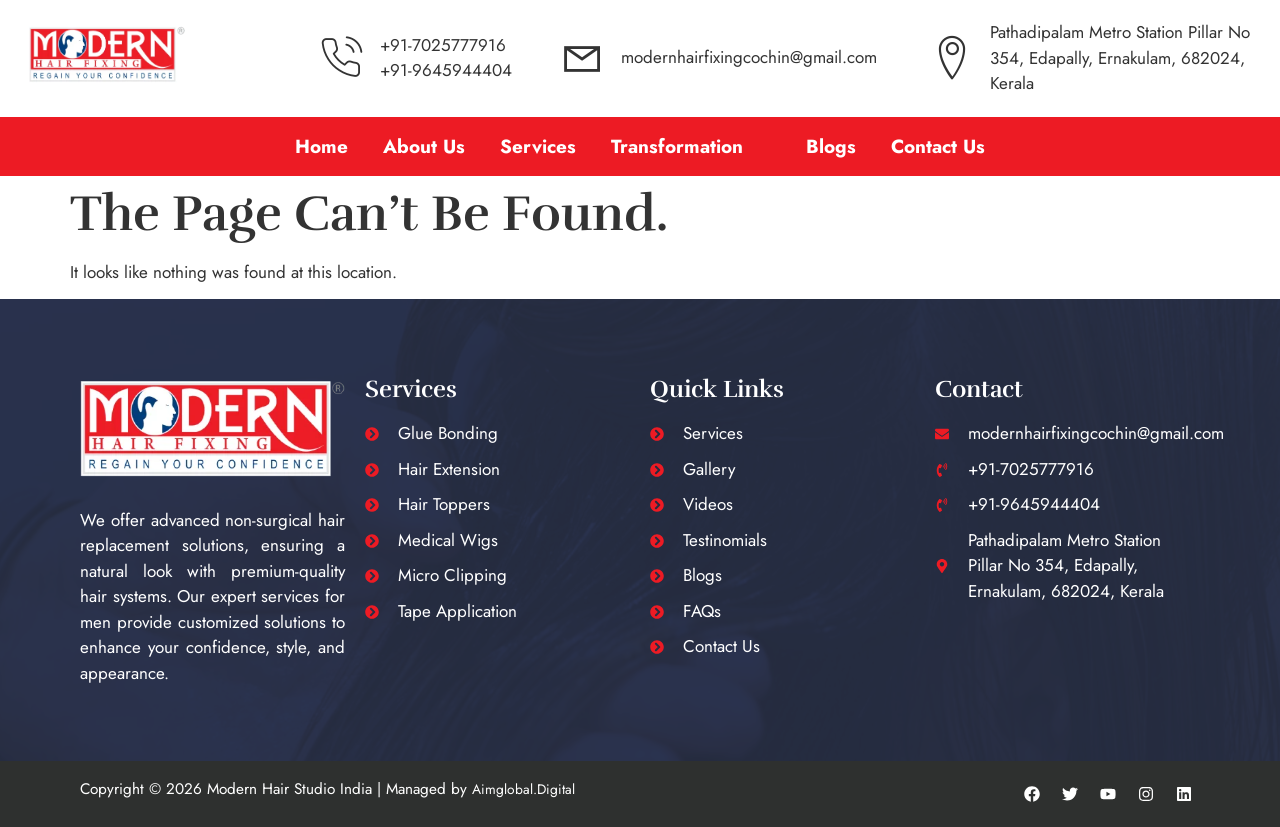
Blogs (831, 146)
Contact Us (938, 146)
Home (321, 146)
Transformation (677, 146)
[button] (691, 146)
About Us (424, 146)
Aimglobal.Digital (523, 789)
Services (538, 146)
